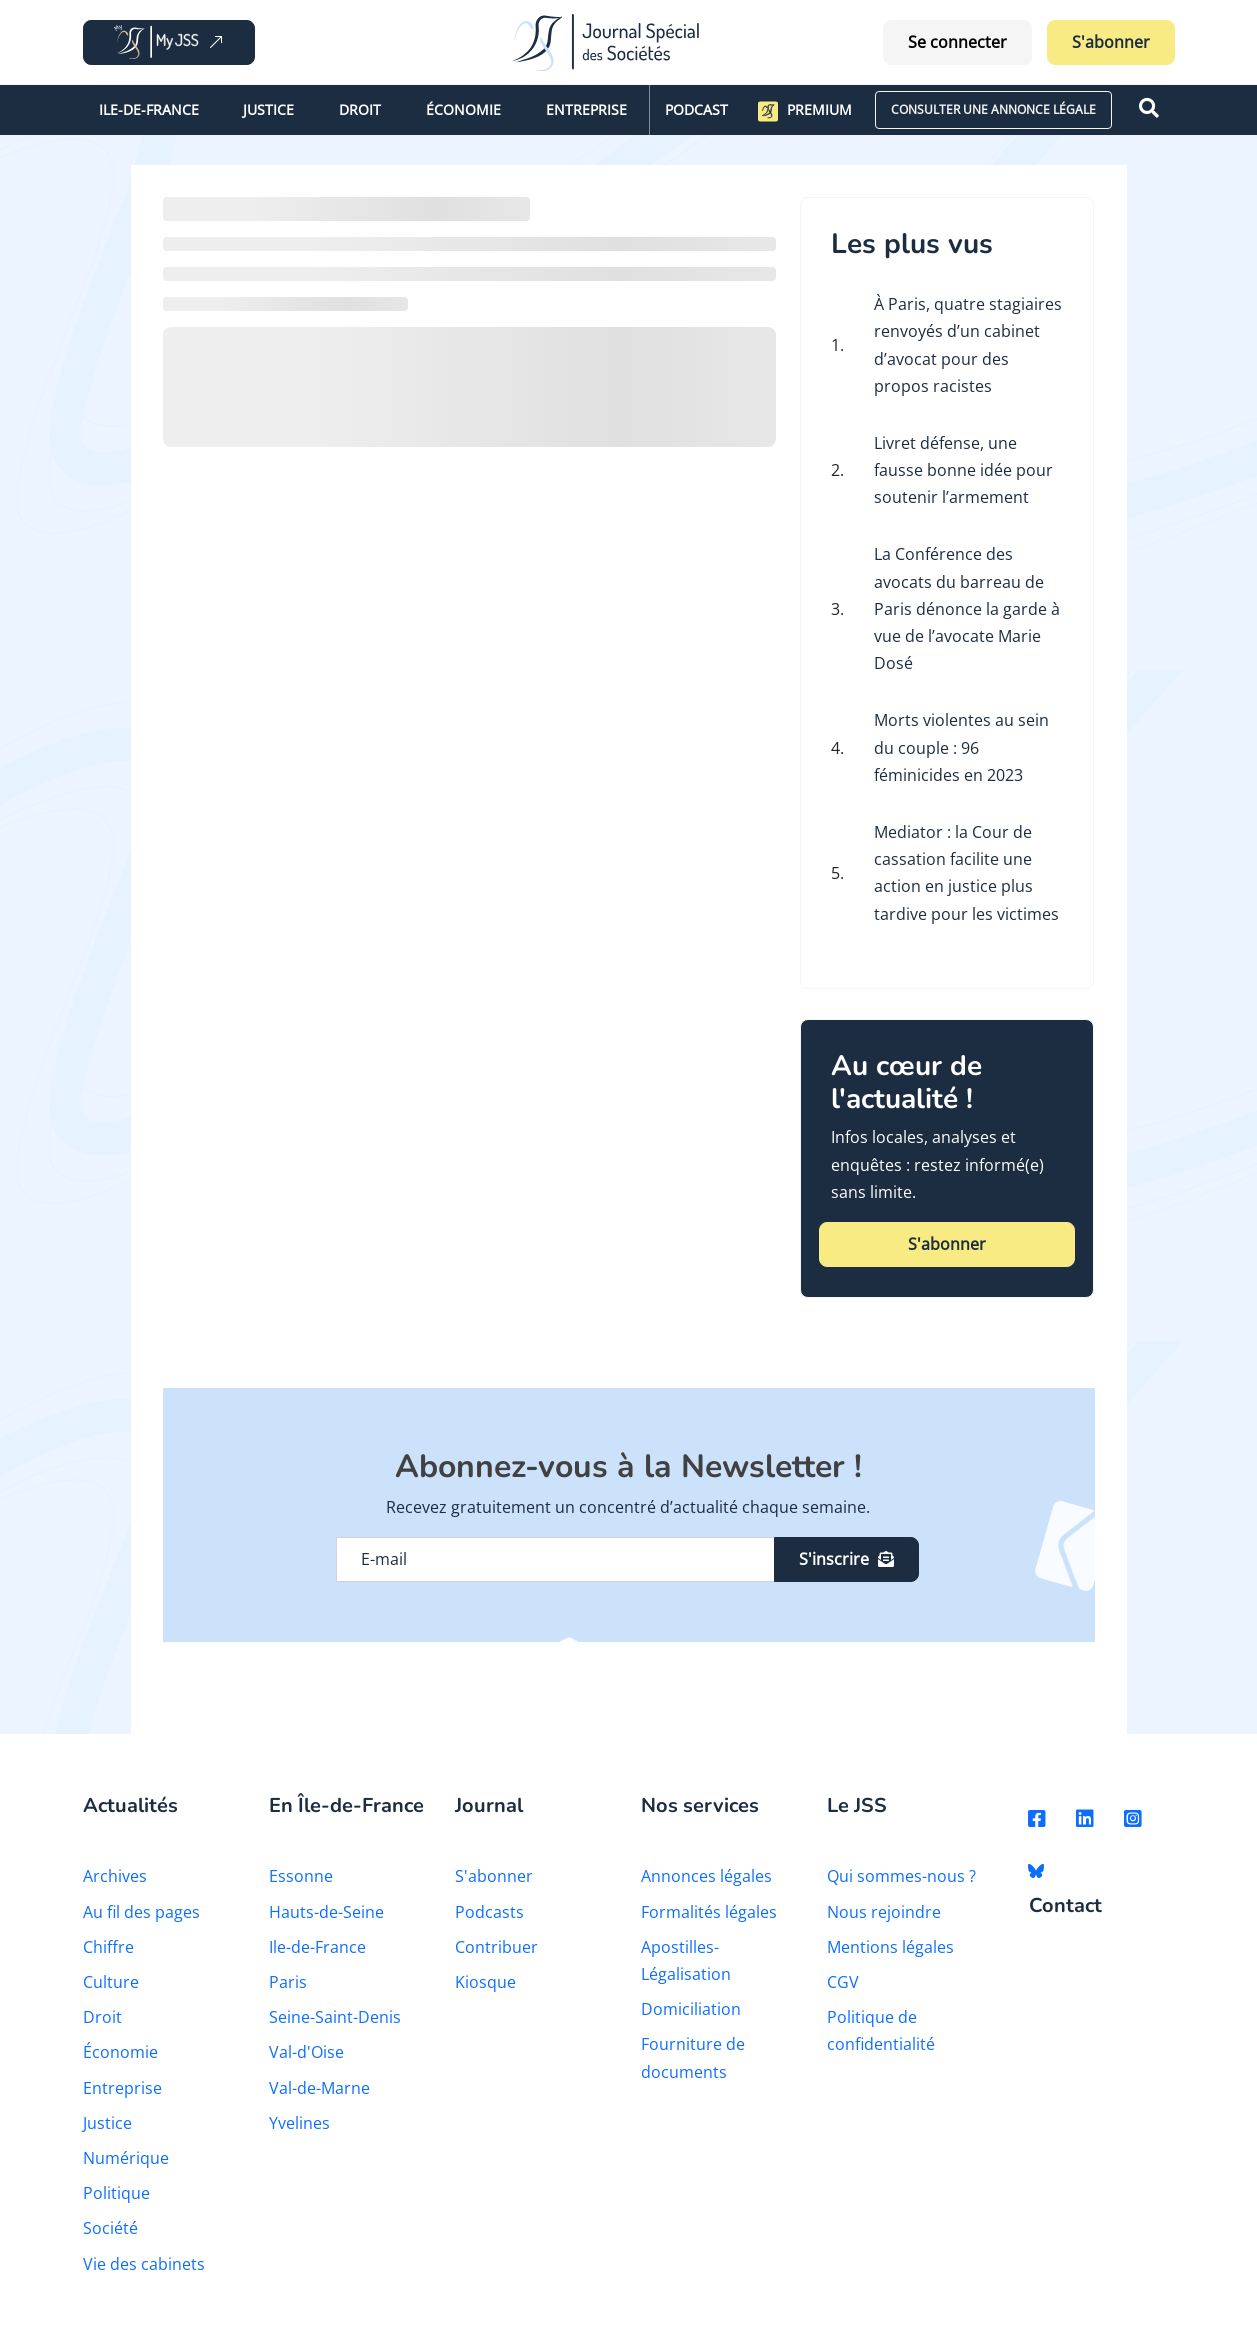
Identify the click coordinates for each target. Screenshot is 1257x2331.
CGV (843, 1982)
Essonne (301, 1876)
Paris (288, 1982)
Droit (360, 109)
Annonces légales (706, 1876)
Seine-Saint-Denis (335, 2017)
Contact (1065, 1906)
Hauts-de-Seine (326, 1912)
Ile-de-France (149, 109)
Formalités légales (709, 1912)
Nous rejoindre (884, 1912)
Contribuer (496, 1947)
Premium (805, 111)
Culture (111, 1982)
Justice (268, 109)
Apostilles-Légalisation (686, 1960)
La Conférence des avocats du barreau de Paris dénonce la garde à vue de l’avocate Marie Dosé (967, 608)
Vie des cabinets (144, 2264)
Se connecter (957, 42)
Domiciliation (691, 2009)
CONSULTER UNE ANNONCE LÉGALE (993, 109)
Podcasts (489, 1912)
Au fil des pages (141, 1912)
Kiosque (485, 1982)
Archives (115, 1876)
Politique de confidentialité (881, 2030)
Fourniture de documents (693, 2057)
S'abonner (1111, 42)
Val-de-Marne (319, 2088)
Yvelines (299, 2123)
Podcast (696, 109)
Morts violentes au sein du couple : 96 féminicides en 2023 (961, 747)
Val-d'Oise (306, 2052)
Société (110, 2228)
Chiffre (108, 1947)
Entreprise (586, 109)
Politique (116, 2193)
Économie (463, 109)
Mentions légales (890, 1947)
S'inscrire (846, 1559)
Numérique (126, 2158)
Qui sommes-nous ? (901, 1876)
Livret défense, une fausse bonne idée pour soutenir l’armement (963, 470)
